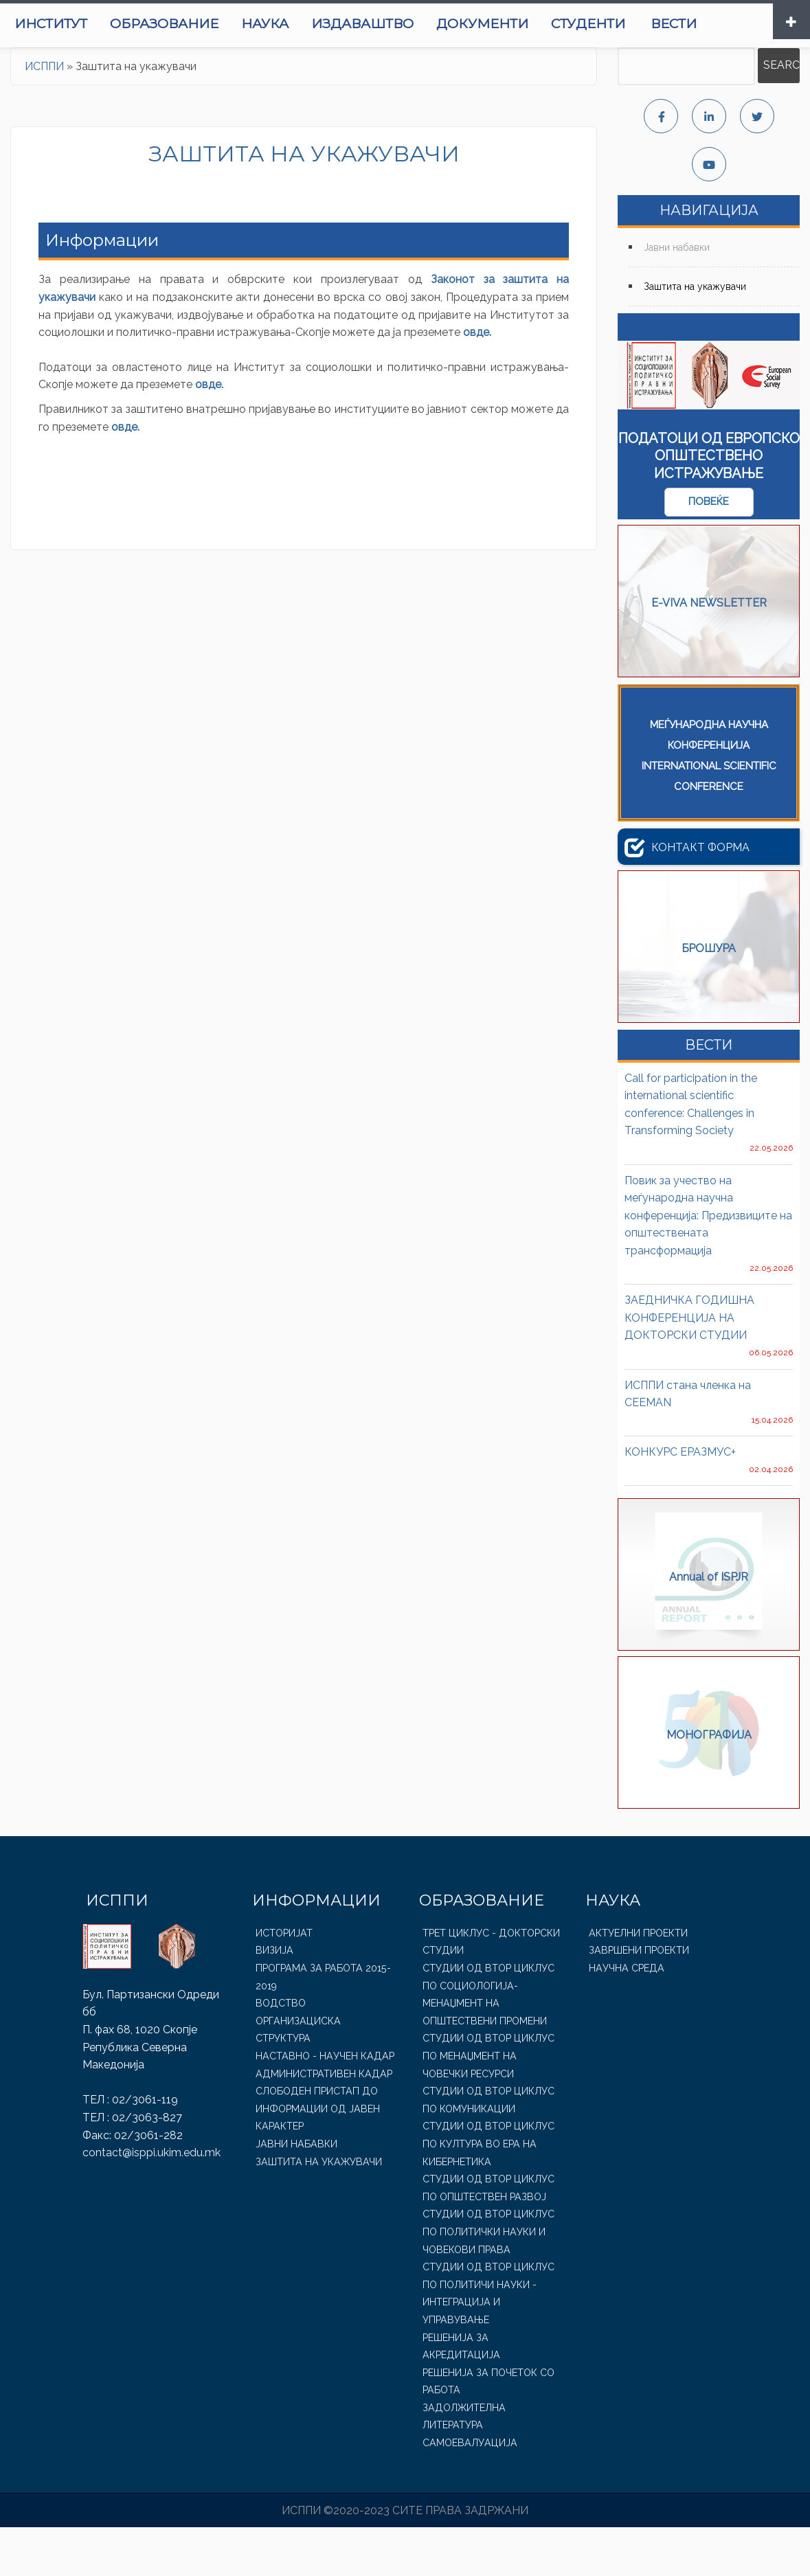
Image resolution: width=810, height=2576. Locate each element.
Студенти (658, 24)
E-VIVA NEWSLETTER (709, 652)
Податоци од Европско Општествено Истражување (709, 504)
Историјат (284, 1981)
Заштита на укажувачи (695, 335)
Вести (37, 72)
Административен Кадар (321, 2122)
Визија (274, 1999)
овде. (210, 433)
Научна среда (625, 2016)
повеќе (708, 551)
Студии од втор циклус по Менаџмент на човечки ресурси (487, 2105)
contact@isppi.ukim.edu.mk (151, 2201)
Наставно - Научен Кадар (323, 2104)
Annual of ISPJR (708, 1627)
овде (476, 380)
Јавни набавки (677, 296)
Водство (280, 2051)
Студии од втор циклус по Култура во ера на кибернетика (487, 2193)
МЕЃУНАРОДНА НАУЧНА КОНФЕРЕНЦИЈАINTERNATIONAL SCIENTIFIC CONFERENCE (709, 804)
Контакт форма (687, 895)
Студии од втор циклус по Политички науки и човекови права (487, 2281)
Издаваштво (431, 24)
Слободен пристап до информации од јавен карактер (316, 2157)
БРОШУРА (709, 998)
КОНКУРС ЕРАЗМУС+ (680, 1500)
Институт (116, 24)
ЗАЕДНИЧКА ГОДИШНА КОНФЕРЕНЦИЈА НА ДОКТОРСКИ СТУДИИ (689, 1366)
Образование (230, 24)
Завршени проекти (638, 1999)
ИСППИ (44, 115)
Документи (552, 24)
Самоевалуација (468, 2491)
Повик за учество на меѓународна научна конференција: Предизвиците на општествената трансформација (708, 1264)
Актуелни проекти (638, 1981)
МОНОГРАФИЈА (709, 1785)
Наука (332, 24)
